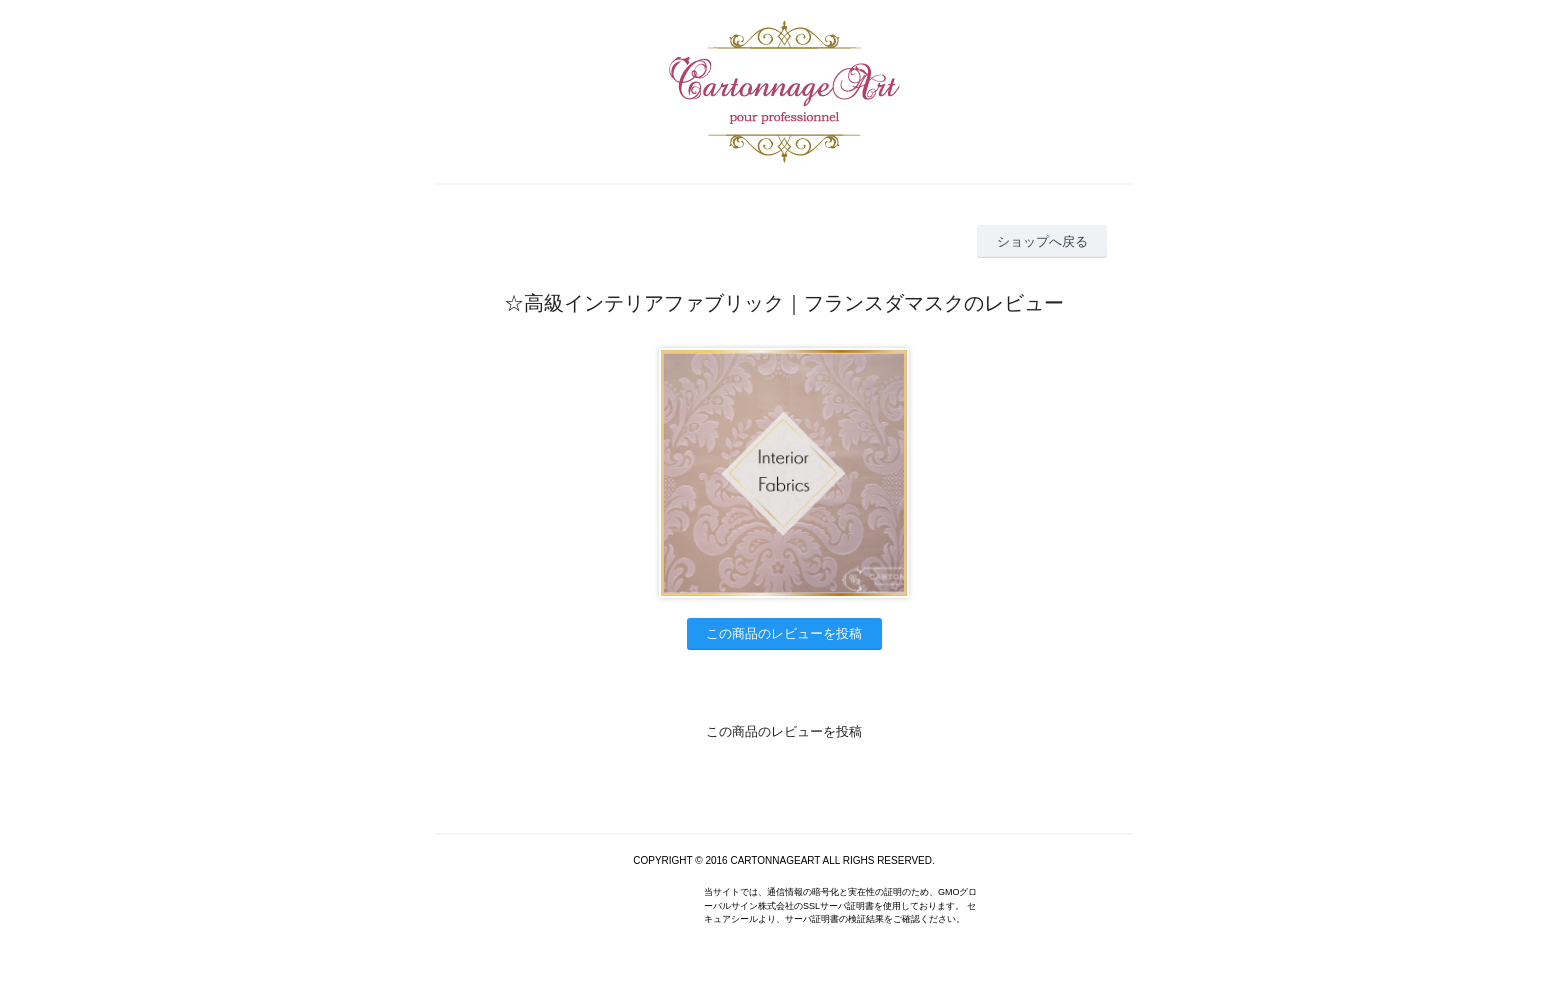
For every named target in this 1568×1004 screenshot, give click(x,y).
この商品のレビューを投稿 (784, 633)
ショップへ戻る (1042, 241)
